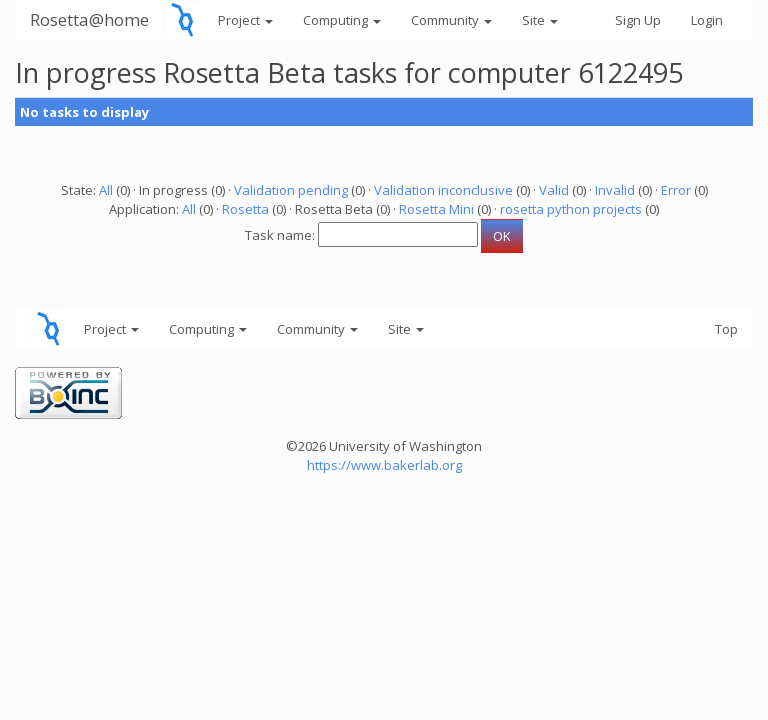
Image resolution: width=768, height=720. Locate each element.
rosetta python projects (571, 209)
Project (245, 20)
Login (707, 20)
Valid (554, 190)
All (106, 190)
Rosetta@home (89, 19)
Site (540, 20)
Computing (342, 20)
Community (451, 20)
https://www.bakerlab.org (384, 465)
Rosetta (245, 209)
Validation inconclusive (443, 190)
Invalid (615, 190)
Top (726, 329)
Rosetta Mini (436, 209)
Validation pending (291, 190)
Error (676, 190)
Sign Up (638, 20)
